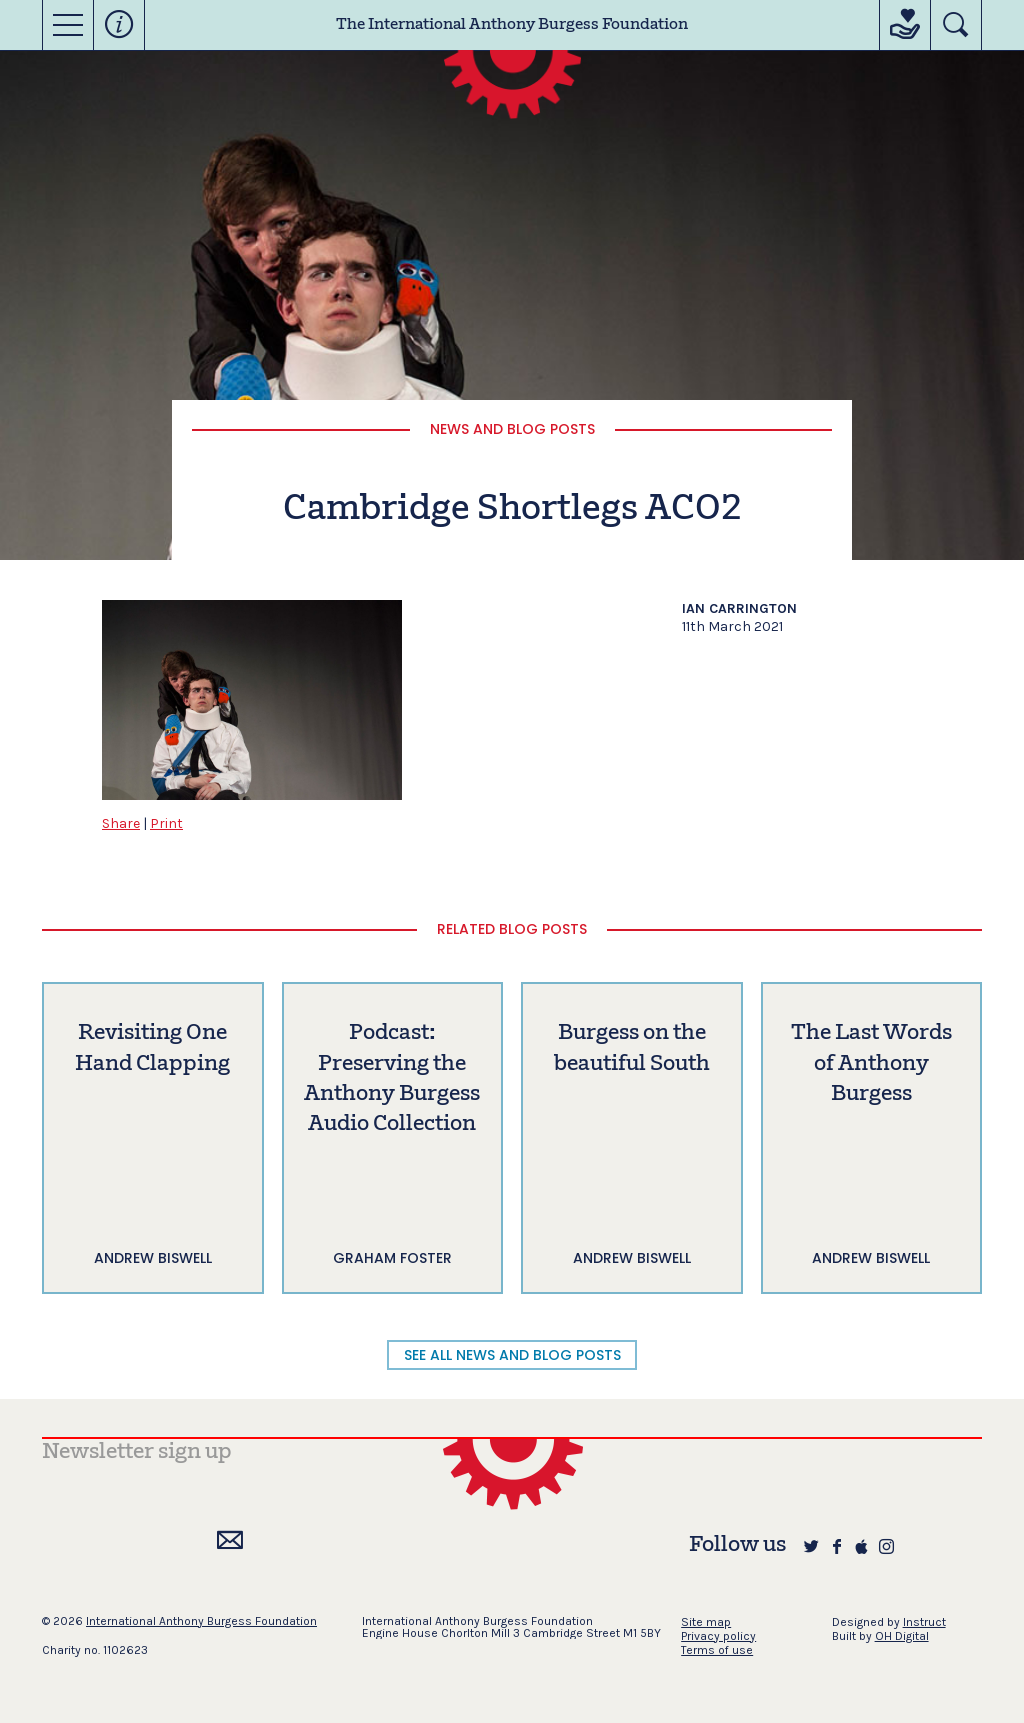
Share (121, 823)
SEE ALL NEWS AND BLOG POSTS (512, 1355)
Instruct (924, 1622)
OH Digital (902, 1636)
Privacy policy (718, 1636)
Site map (706, 1622)
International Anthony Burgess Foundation (201, 1621)
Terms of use (717, 1650)
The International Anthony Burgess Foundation (512, 25)
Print (166, 823)
